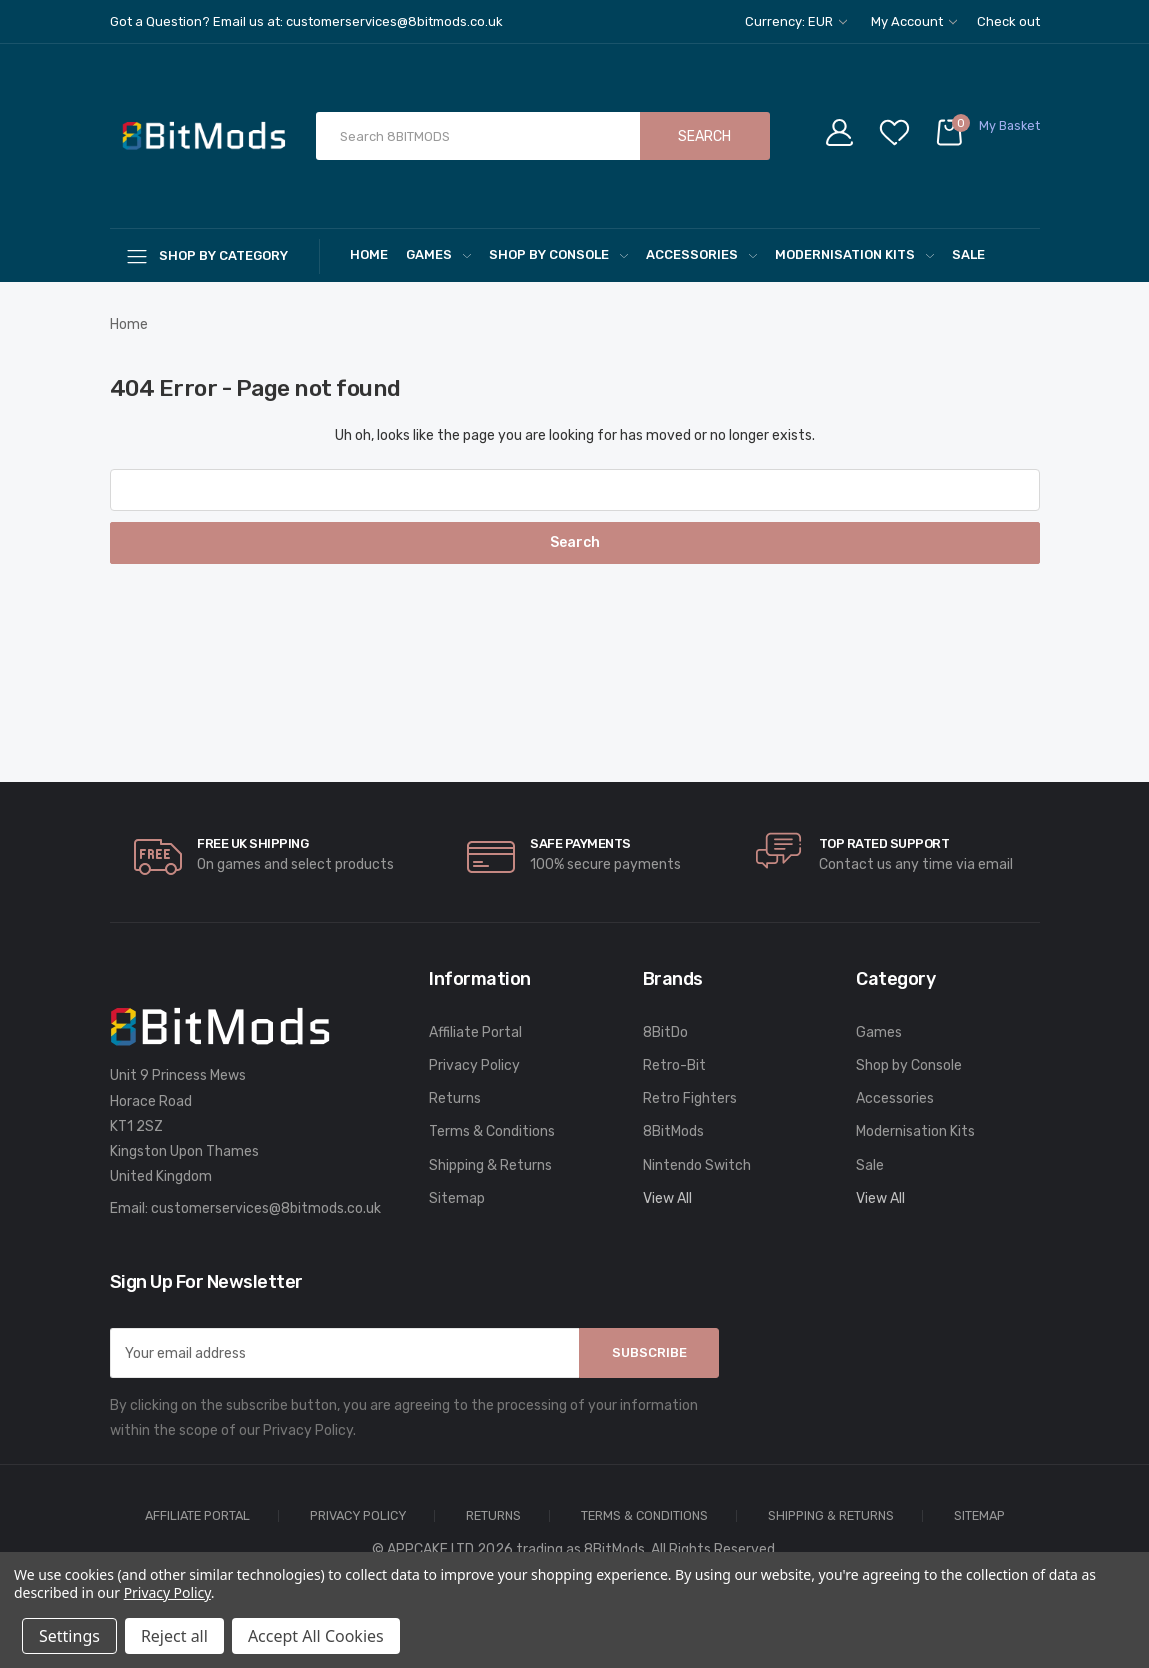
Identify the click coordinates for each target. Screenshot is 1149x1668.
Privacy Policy (474, 1065)
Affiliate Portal (475, 1032)
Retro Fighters (690, 1098)
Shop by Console (558, 254)
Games (438, 254)
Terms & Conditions (492, 1131)
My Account (914, 21)
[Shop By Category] (215, 255)
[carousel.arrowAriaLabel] (158, 857)
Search (704, 136)
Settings (69, 1636)
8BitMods (673, 1131)
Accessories (701, 254)
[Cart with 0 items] (987, 136)
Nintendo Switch (697, 1165)
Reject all (174, 1636)
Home (369, 254)
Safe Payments (580, 843)
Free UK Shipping (252, 843)
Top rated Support (884, 843)
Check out (1008, 21)
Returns (455, 1098)
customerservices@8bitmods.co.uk (266, 1208)
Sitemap (457, 1198)
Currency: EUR (796, 21)
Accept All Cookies (316, 1636)
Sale (968, 254)
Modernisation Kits (854, 254)
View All (667, 1198)
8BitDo (665, 1032)
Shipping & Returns (490, 1165)
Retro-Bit (674, 1065)
